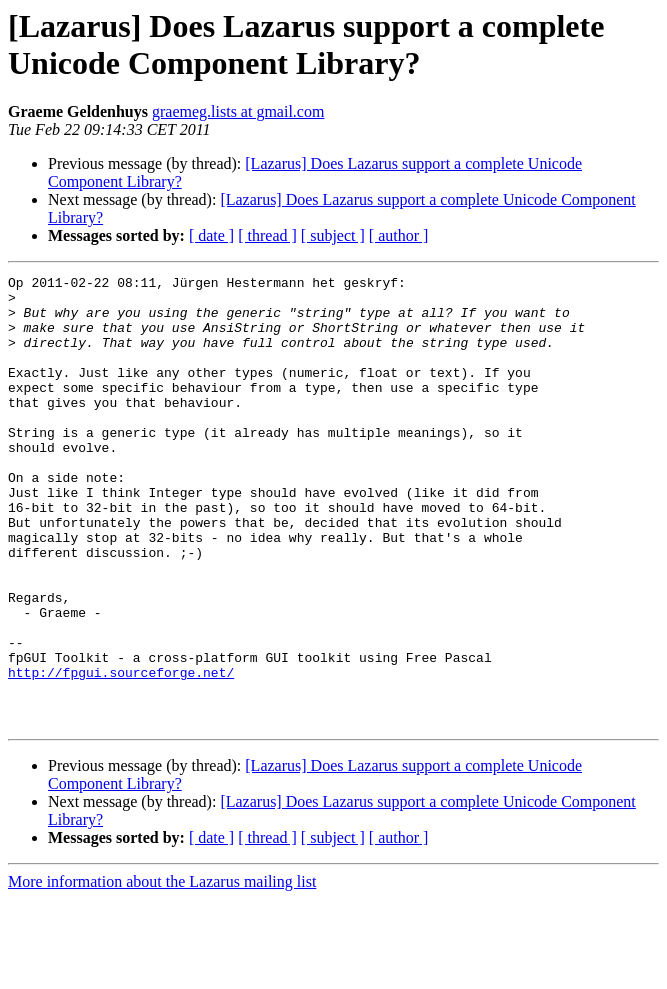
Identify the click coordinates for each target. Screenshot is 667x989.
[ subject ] (333, 235)
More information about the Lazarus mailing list (162, 971)
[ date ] (211, 235)
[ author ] (399, 235)
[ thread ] (267, 235)
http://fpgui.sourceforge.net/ (121, 753)
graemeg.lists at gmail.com (238, 111)
